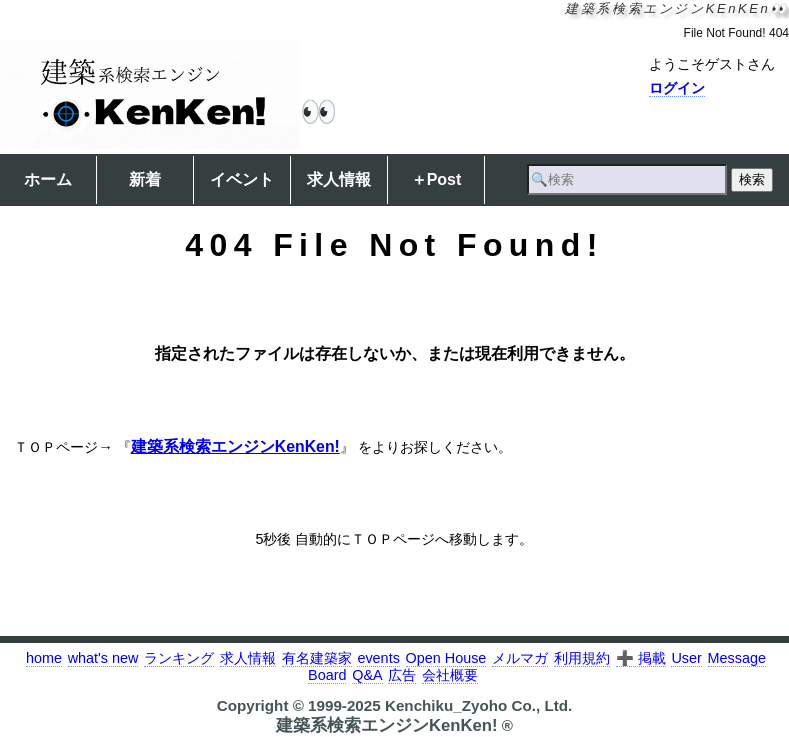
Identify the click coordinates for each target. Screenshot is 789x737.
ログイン (677, 88)
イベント (242, 179)
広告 (402, 675)
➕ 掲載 (641, 658)
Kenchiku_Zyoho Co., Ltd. (478, 705)
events (378, 658)
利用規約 (582, 658)
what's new (103, 658)
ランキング (179, 658)
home (44, 658)
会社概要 (450, 675)
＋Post (436, 179)
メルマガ (520, 658)
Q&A (367, 675)
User (686, 658)
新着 (145, 179)
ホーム (48, 179)
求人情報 (339, 179)
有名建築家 (317, 658)
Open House (446, 658)
